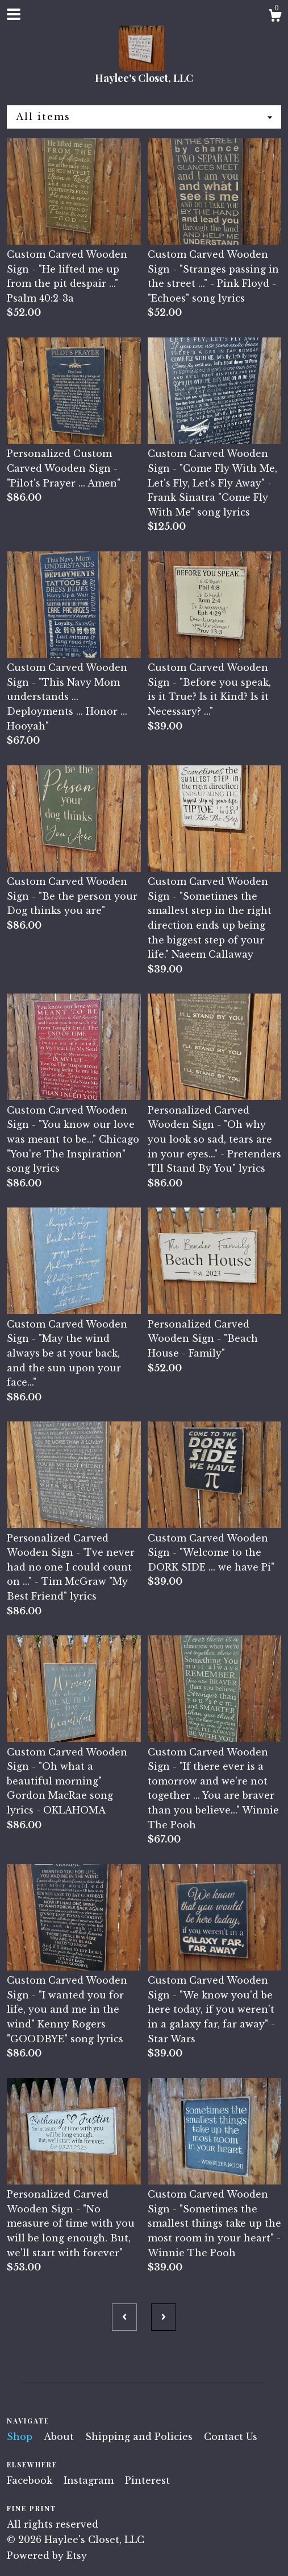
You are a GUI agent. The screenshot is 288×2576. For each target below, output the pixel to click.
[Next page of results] (163, 2317)
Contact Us (230, 2436)
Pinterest (147, 2480)
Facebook (31, 2480)
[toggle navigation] (13, 14)
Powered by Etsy (47, 2555)
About (60, 2436)
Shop (21, 2436)
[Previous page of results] (124, 2317)
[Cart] (275, 17)
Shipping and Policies (140, 2436)
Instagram (90, 2480)
